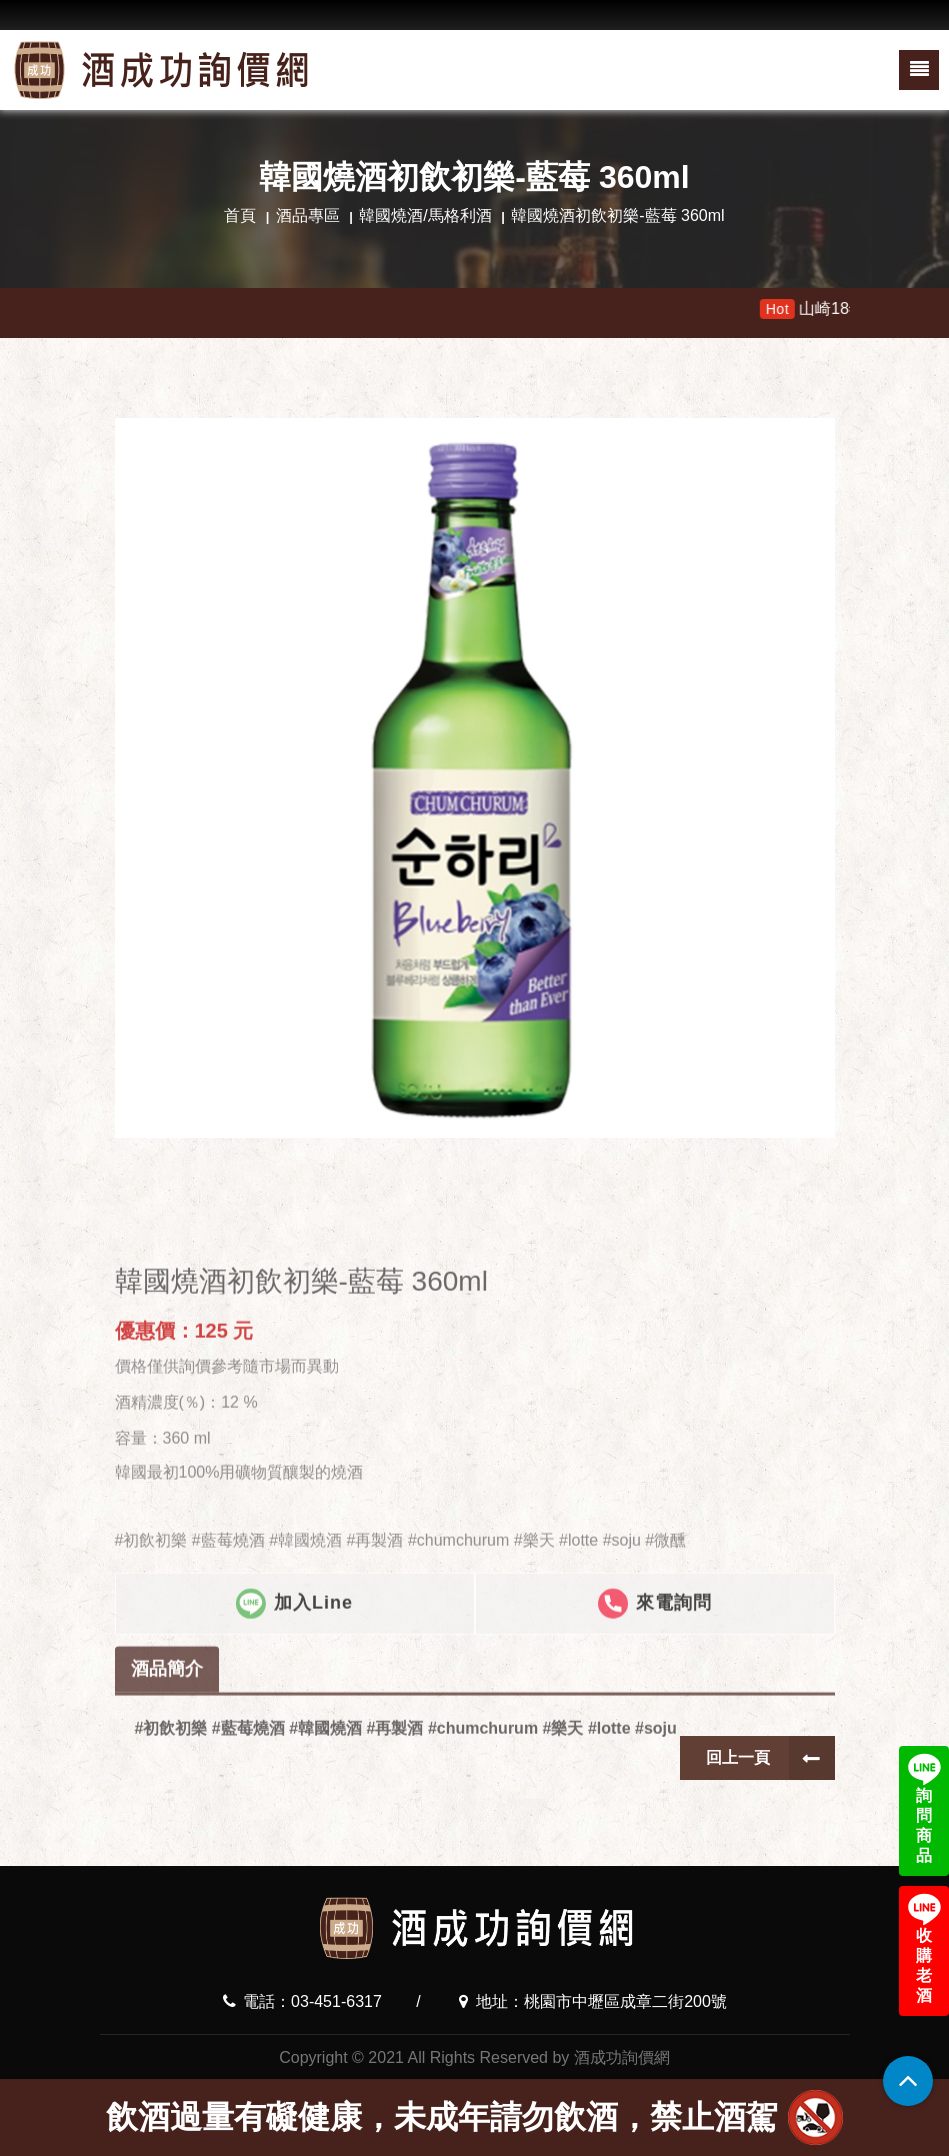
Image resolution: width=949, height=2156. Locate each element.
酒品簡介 (167, 1714)
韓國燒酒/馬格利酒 (425, 215)
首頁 (240, 215)
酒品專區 (308, 215)
